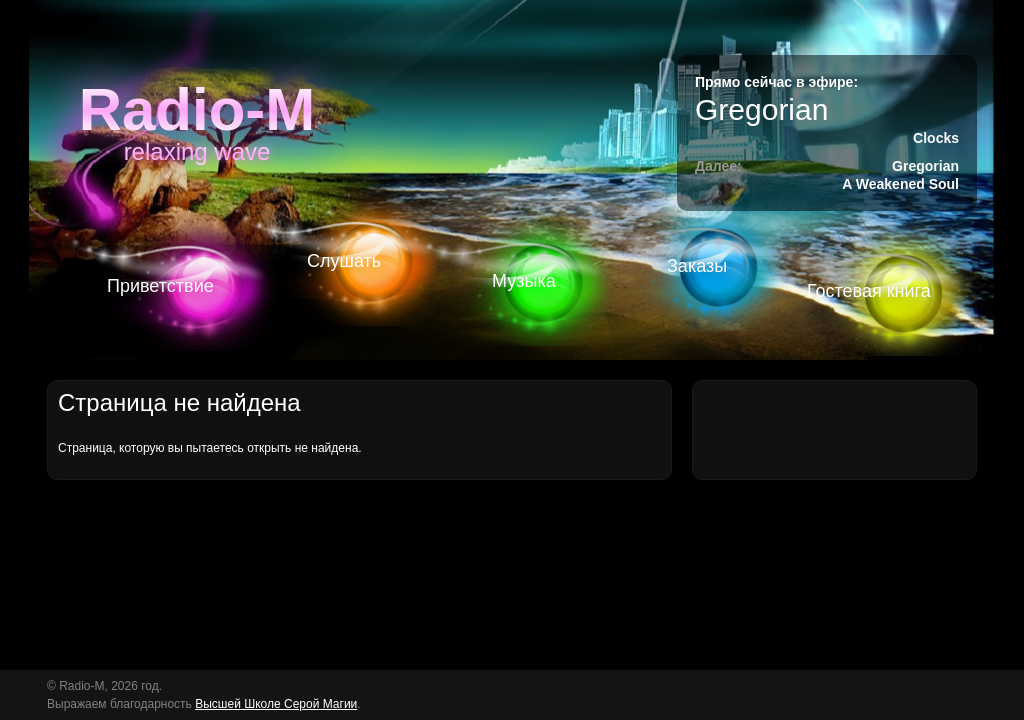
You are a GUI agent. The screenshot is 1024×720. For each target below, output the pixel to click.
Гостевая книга (869, 291)
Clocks (936, 138)
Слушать (344, 261)
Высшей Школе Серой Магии (276, 704)
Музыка (524, 281)
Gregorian (761, 109)
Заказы (697, 266)
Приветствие (160, 286)
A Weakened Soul (900, 184)
